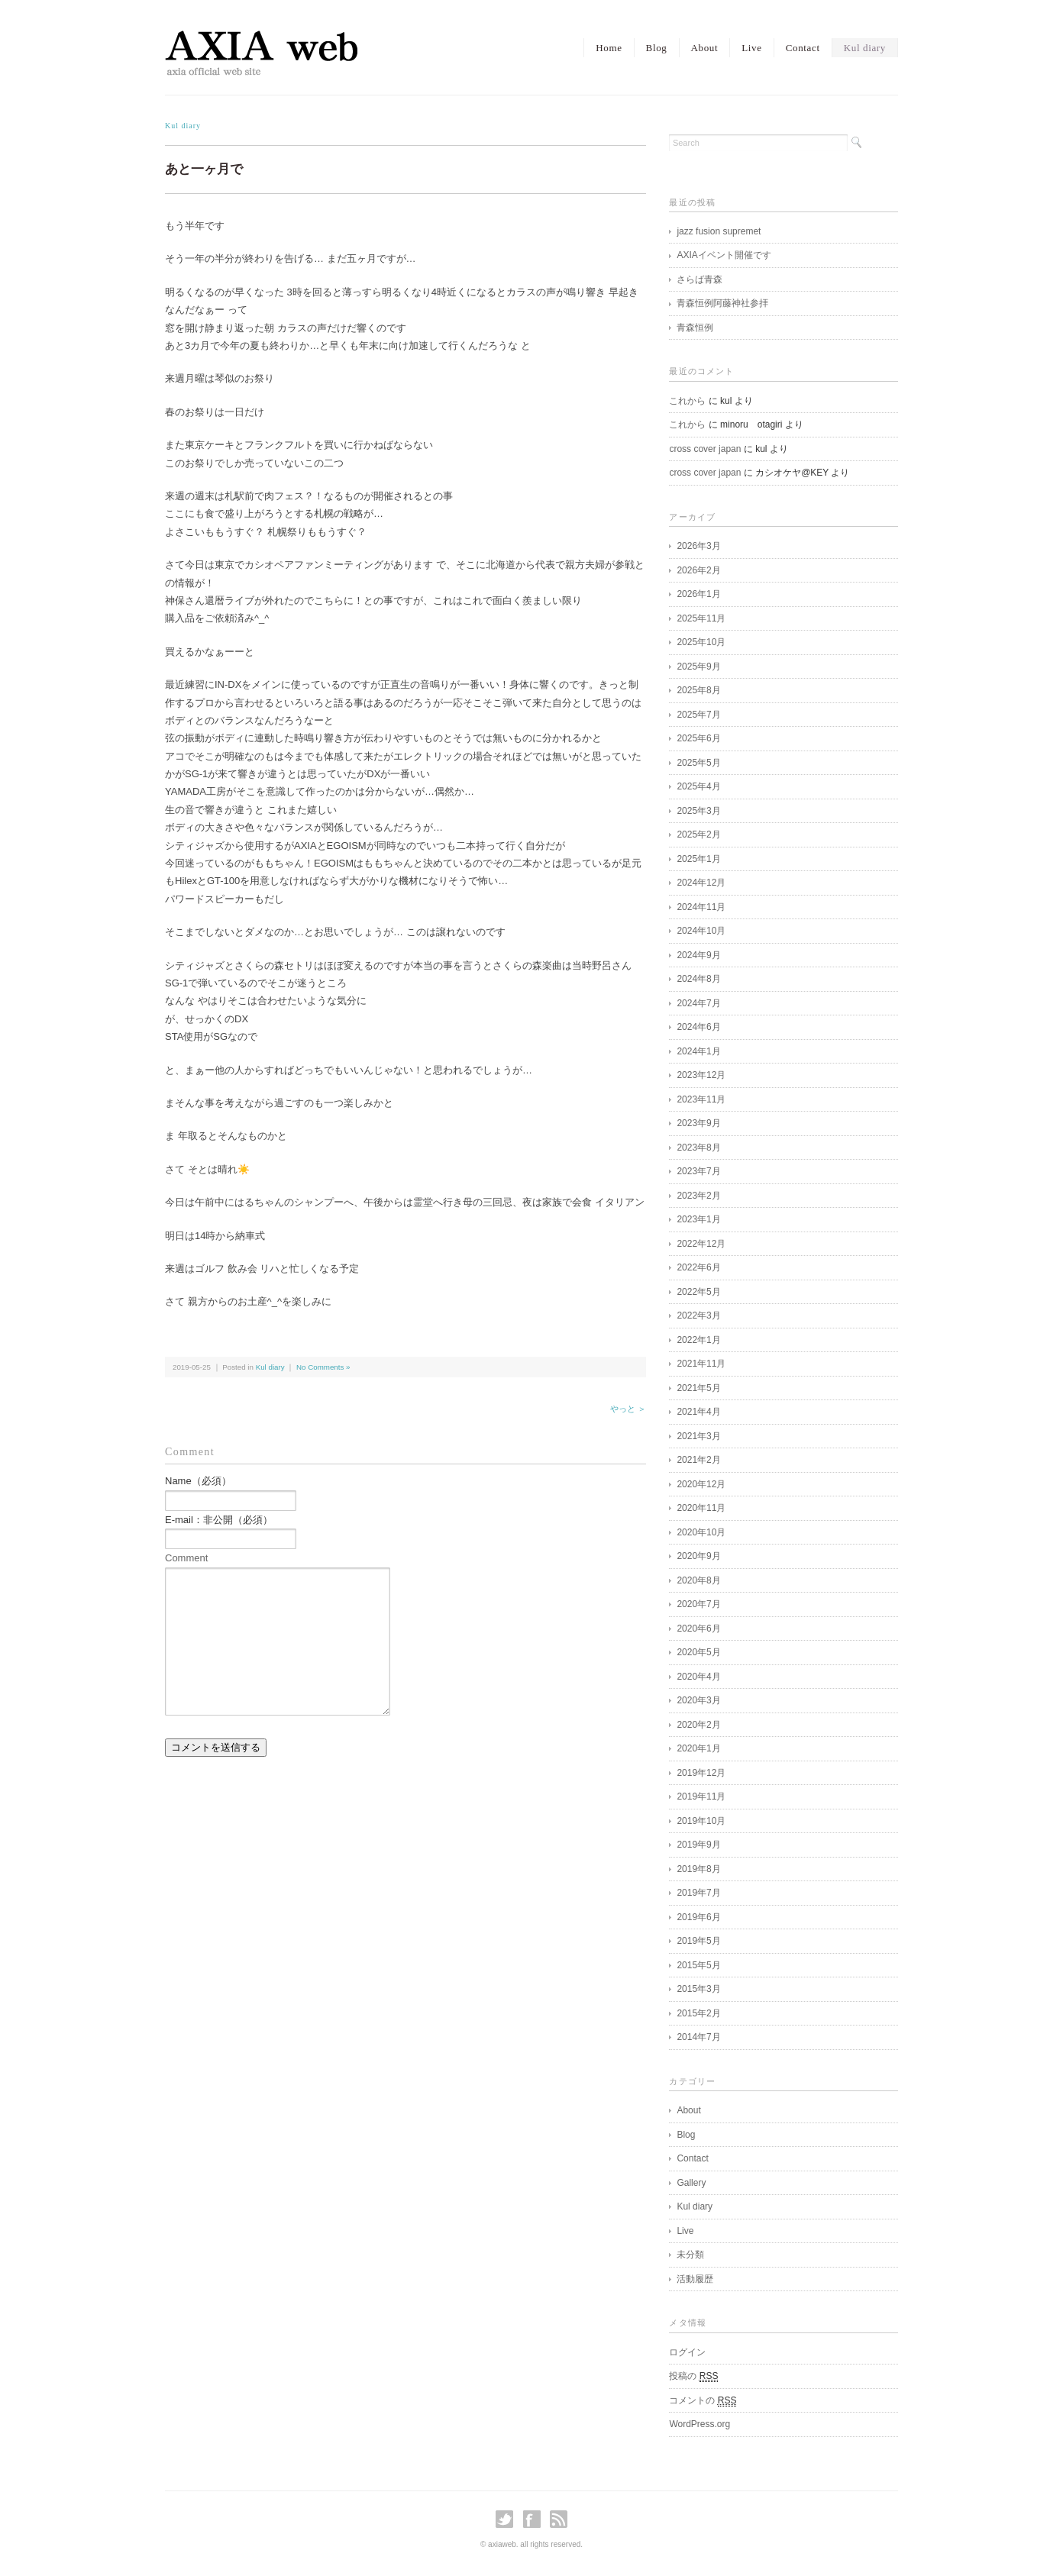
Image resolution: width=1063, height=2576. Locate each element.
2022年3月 (698, 1315)
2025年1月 (698, 859)
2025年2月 (698, 834)
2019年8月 (698, 1869)
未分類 (690, 2254)
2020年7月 (698, 1604)
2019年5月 (698, 1940)
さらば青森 (699, 279)
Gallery (691, 2182)
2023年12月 (701, 1075)
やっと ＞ (628, 1408)
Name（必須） (198, 1481)
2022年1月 (698, 1340)
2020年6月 (698, 1628)
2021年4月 (698, 1411)
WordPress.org (699, 2424)
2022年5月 (698, 1291)
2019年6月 (698, 1917)
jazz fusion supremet (719, 231)
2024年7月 (698, 1003)
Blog (656, 47)
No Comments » (323, 1367)
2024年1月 (698, 1051)
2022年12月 (701, 1243)
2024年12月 (701, 882)
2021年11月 (701, 1363)
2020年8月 (698, 1580)
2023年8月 (698, 1147)
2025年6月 (698, 738)
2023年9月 (698, 1123)
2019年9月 (698, 1844)
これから (687, 400)
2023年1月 (698, 1219)
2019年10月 (701, 1821)
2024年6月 (698, 1027)
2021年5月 (698, 1388)
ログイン (687, 2352)
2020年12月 (701, 1484)
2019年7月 (698, 1892)
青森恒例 (695, 327)
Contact (803, 47)
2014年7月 (698, 2037)
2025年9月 (698, 666)
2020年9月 (698, 1556)
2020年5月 (698, 1652)
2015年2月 (698, 2013)
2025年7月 (698, 714)
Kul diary (865, 47)
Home (609, 47)
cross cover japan (705, 449)
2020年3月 (698, 1700)
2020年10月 (701, 1532)
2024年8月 (698, 978)
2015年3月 (698, 1989)
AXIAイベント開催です (724, 255)
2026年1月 (698, 594)
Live (751, 47)
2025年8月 (698, 690)
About (705, 47)
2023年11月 (701, 1099)
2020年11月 (701, 1508)
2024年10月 (701, 930)
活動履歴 (695, 2279)
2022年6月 (698, 1267)
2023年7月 (698, 1171)
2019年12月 (701, 1772)
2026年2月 (698, 570)
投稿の (693, 2376)
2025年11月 (701, 618)
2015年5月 (698, 1965)
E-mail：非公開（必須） (219, 1519)
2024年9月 (698, 955)
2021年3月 (698, 1436)
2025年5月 (698, 762)
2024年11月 (701, 907)
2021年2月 (698, 1459)
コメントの (702, 2401)
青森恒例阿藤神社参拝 (722, 303)
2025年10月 (701, 642)
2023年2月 (698, 1195)
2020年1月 (698, 1748)
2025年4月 (698, 786)
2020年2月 (698, 1724)
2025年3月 (698, 810)
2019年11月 (701, 1796)
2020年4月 (698, 1676)
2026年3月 (698, 546)
